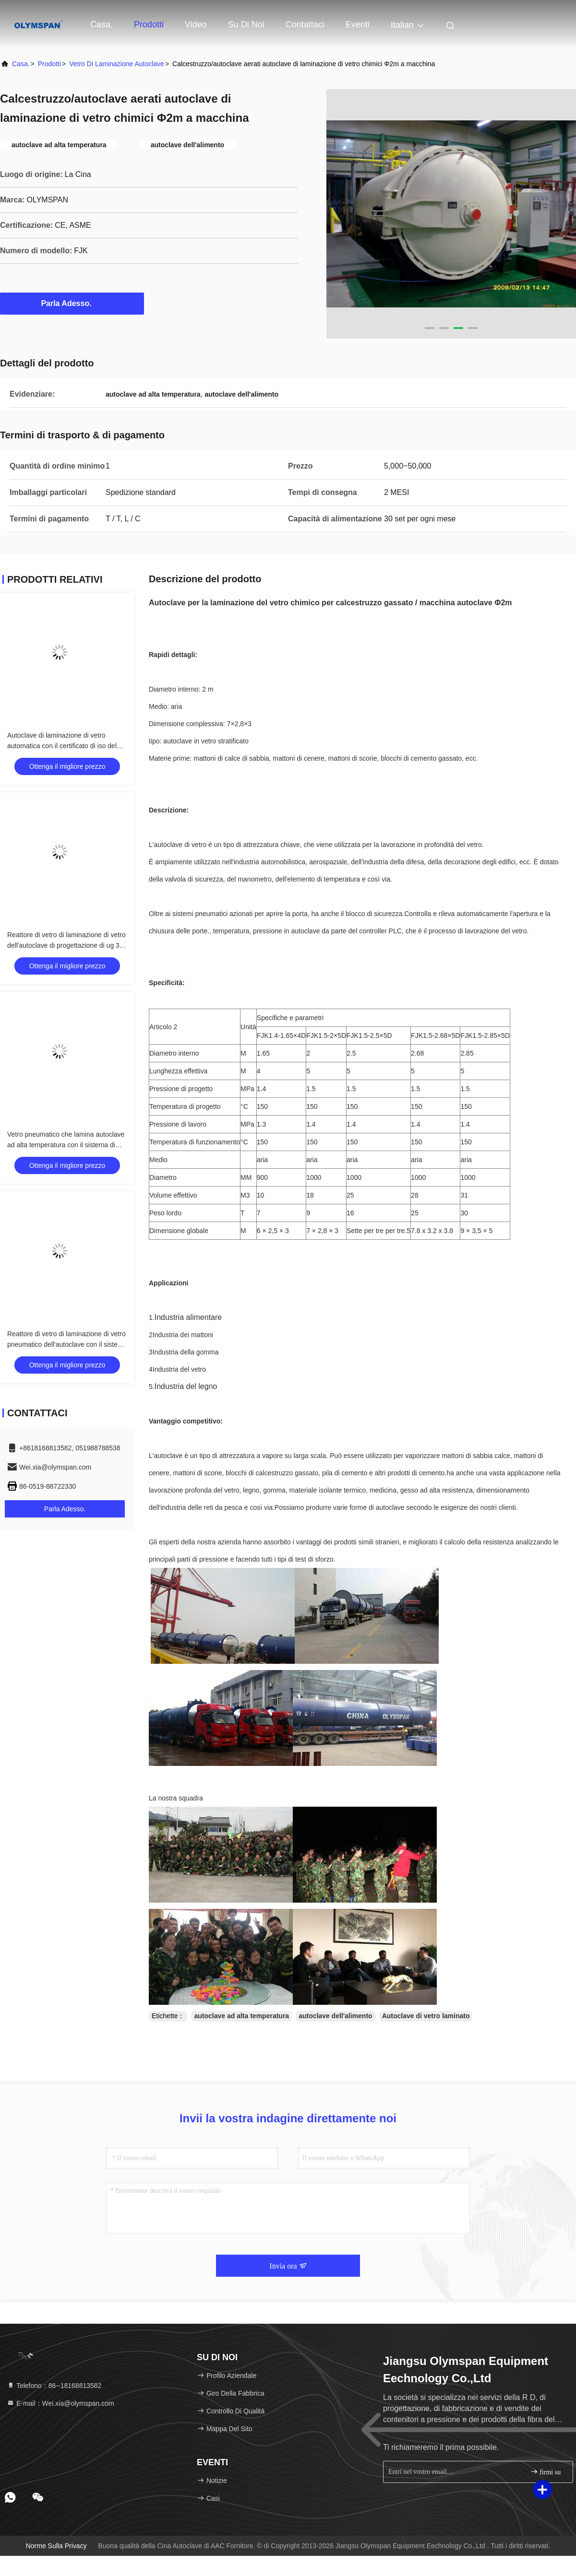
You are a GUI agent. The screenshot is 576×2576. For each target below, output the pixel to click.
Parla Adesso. (72, 303)
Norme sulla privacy (56, 2546)
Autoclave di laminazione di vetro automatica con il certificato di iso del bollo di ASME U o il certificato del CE (63, 745)
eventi (358, 24)
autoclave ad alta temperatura (241, 2016)
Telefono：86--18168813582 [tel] (54, 2385)
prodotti (49, 64)
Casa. (101, 24)
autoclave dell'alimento (335, 2016)
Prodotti (149, 24)
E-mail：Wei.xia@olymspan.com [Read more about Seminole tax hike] (60, 2403)
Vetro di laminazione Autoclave (116, 64)
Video (196, 24)
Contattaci (305, 24)
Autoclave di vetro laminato (426, 2016)
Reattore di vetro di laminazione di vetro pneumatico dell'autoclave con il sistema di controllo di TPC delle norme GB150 (67, 1344)
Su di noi (246, 24)
